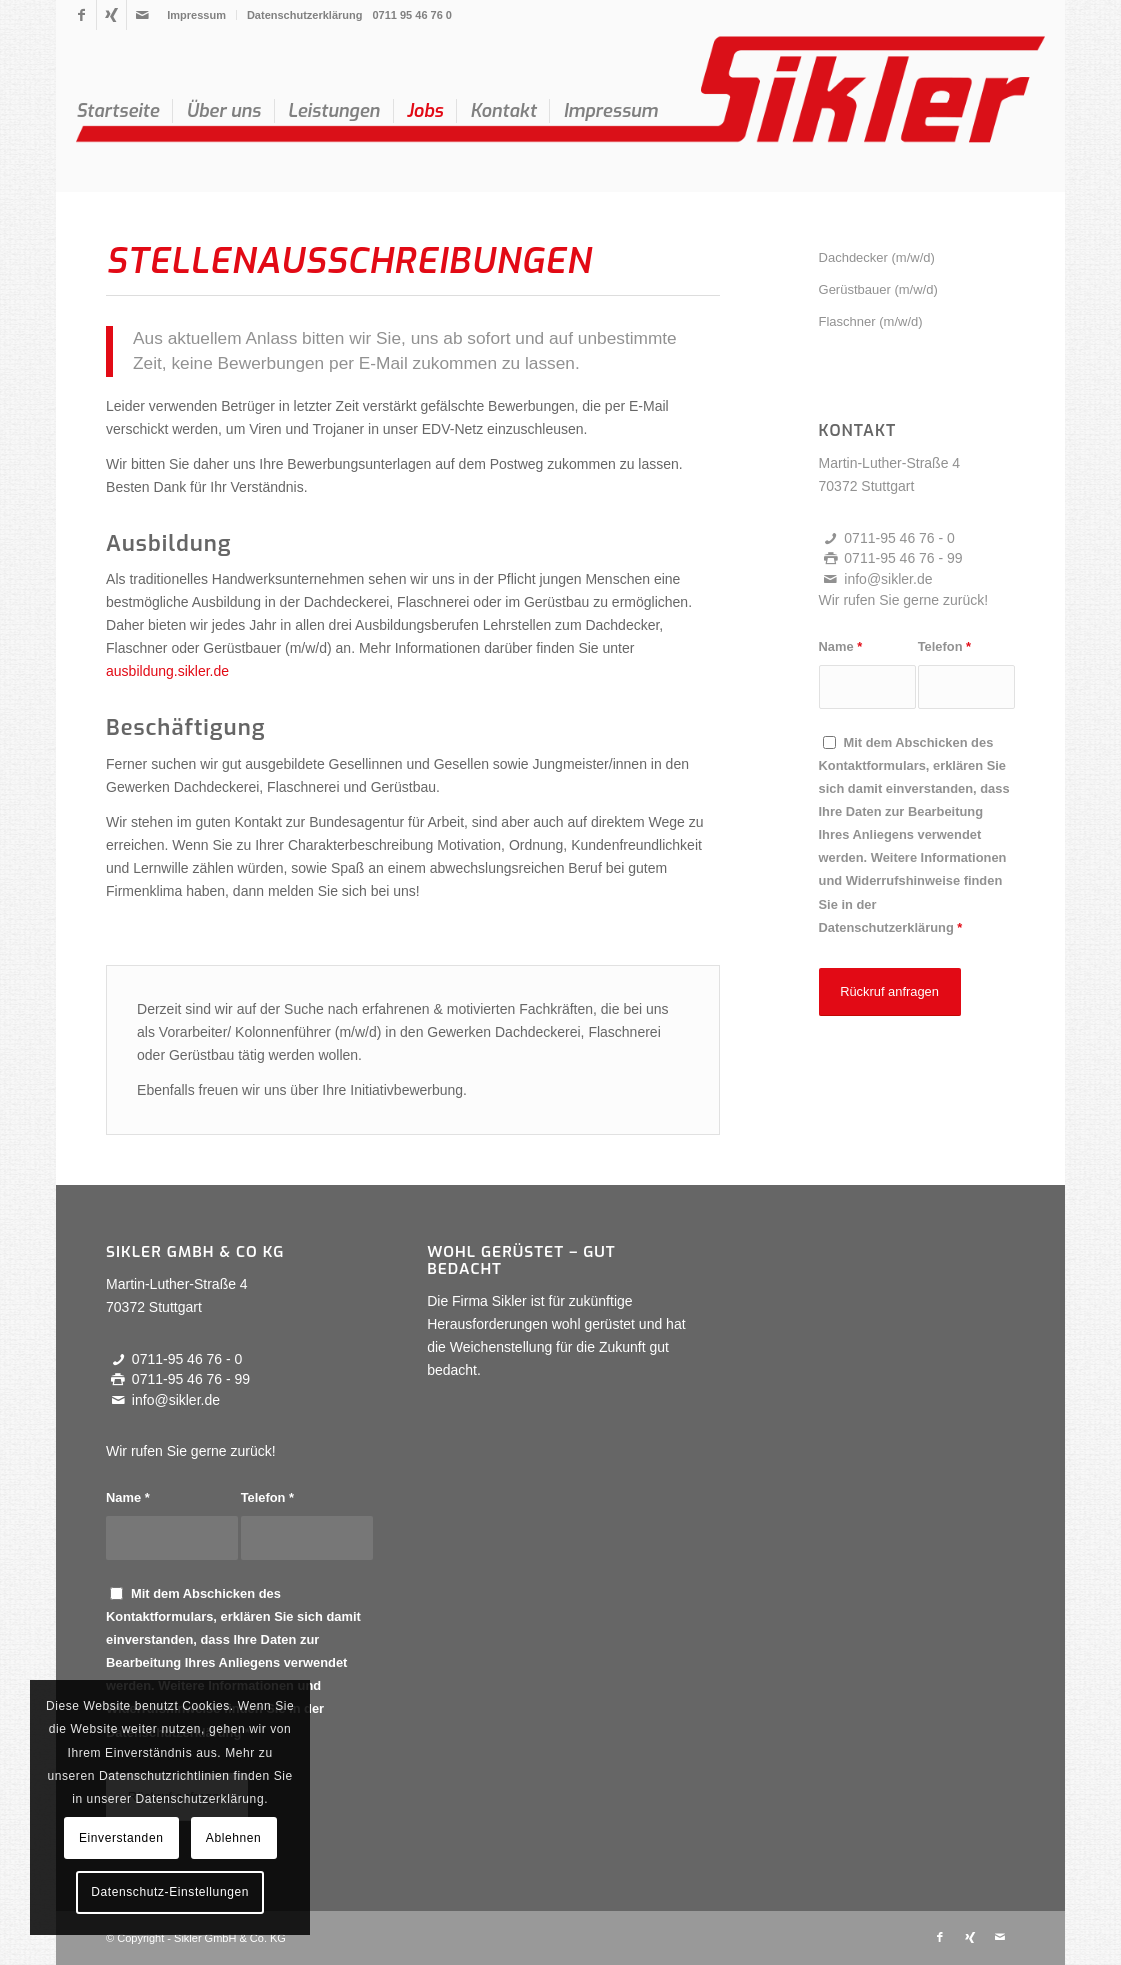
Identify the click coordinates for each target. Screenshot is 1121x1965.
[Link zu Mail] (142, 15)
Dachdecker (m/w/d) (877, 257)
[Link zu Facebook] (81, 15)
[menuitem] (197, 15)
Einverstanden (121, 1838)
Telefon (944, 646)
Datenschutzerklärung (305, 15)
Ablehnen (234, 1838)
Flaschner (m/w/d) (871, 321)
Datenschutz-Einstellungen (170, 1892)
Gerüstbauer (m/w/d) (878, 289)
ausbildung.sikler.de (167, 671)
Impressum (196, 15)
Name (841, 646)
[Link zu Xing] (111, 15)
